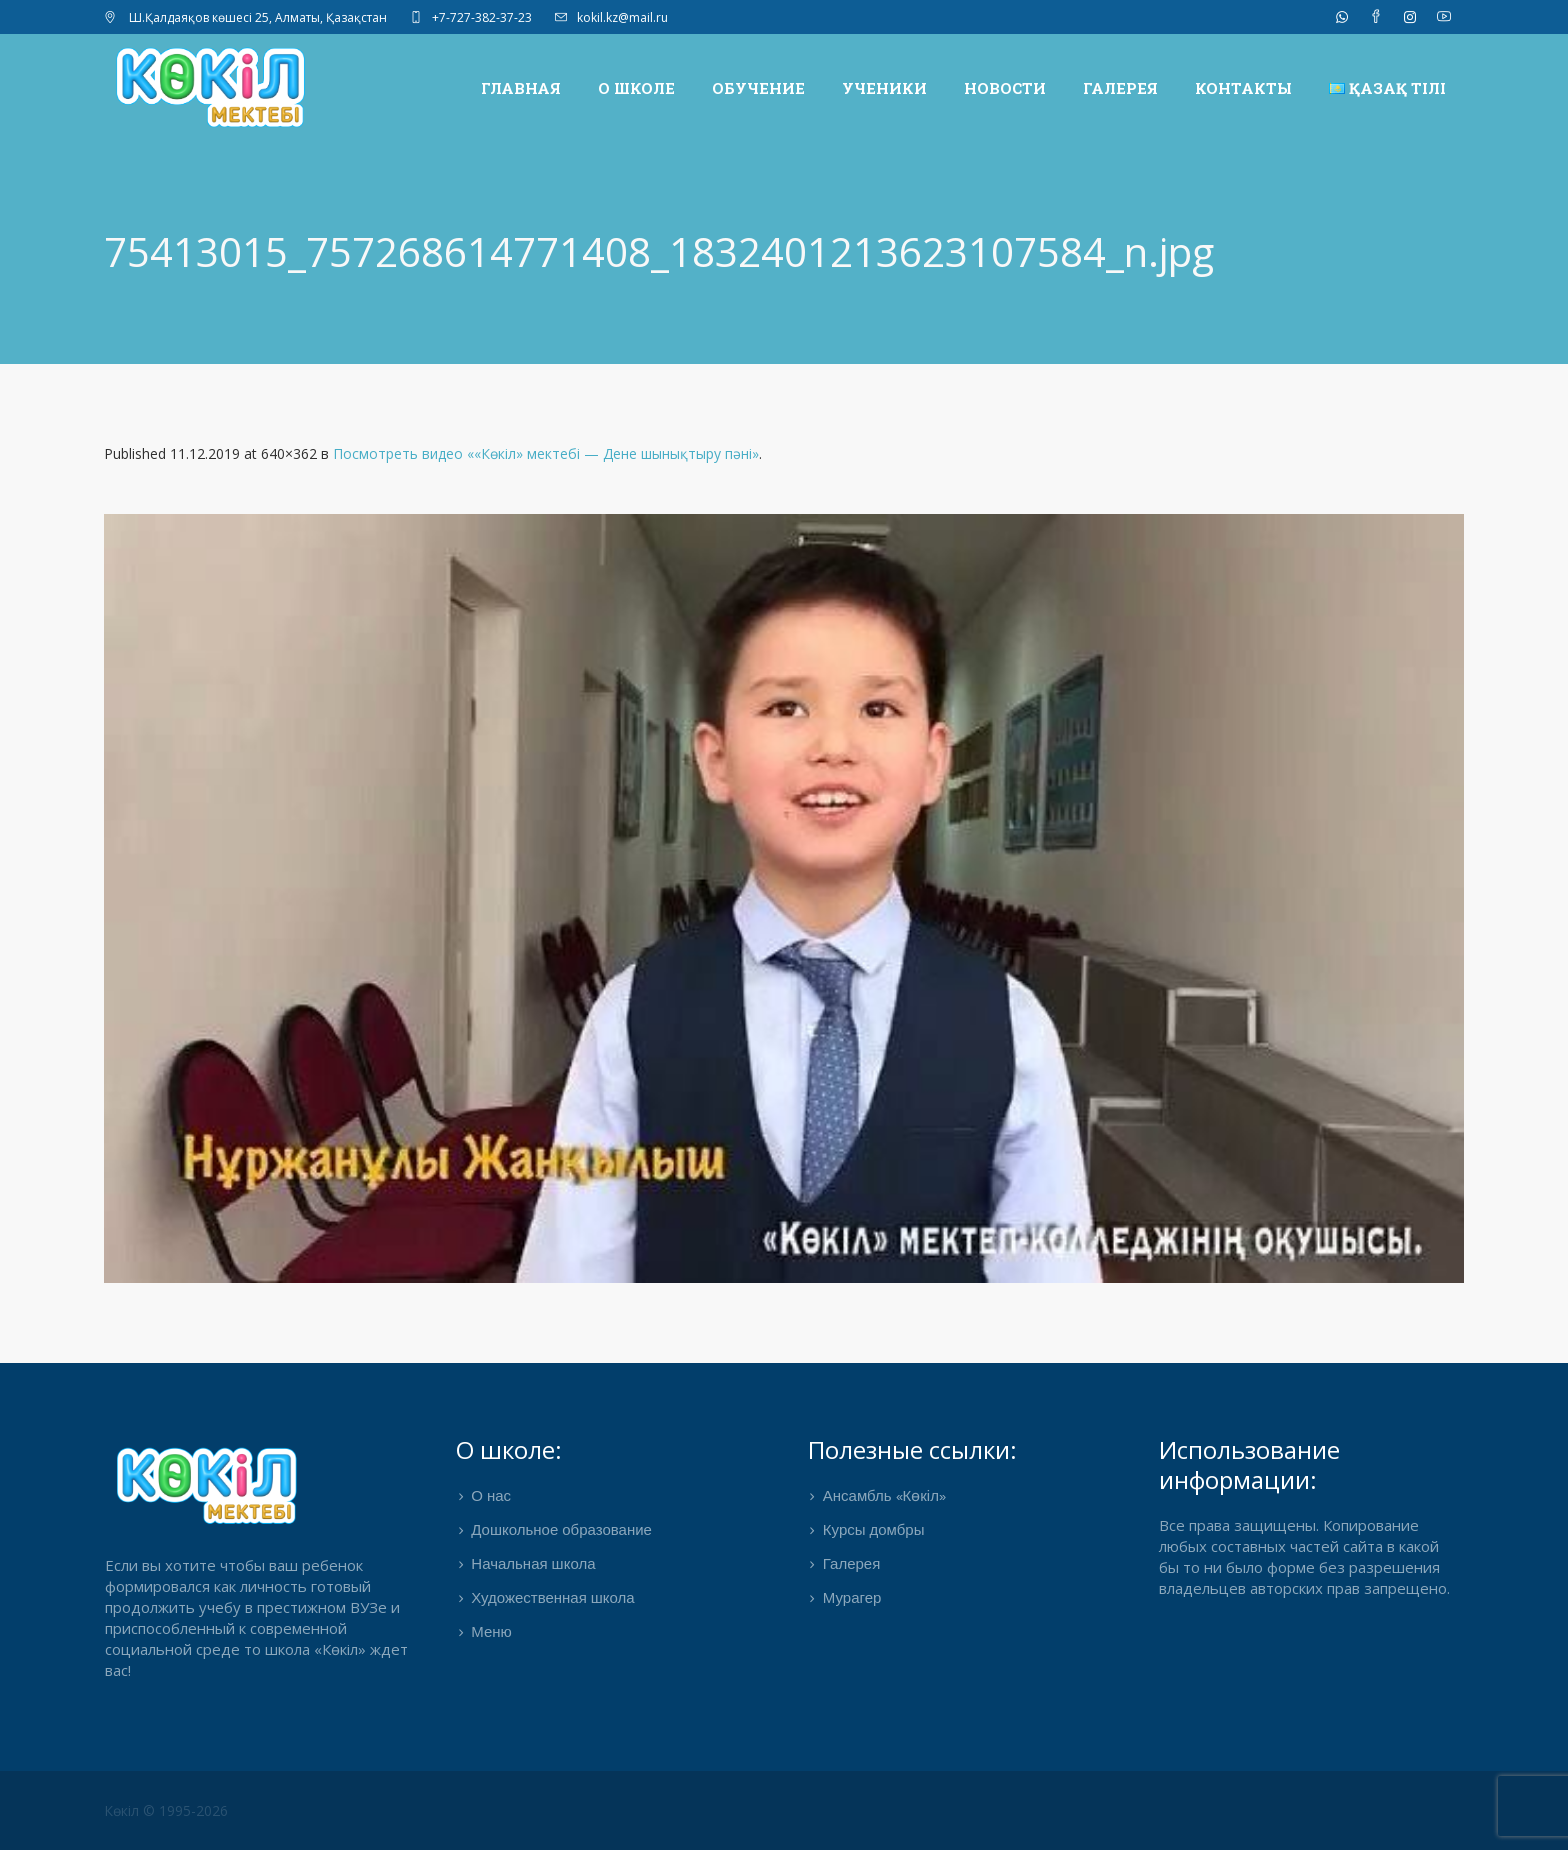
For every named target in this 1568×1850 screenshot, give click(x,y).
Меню (491, 1633)
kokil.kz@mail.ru (622, 17)
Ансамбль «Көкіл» (884, 1497)
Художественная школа (552, 1599)
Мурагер (852, 1599)
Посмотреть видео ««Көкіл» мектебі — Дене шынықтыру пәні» (546, 453)
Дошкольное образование (561, 1531)
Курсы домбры (874, 1531)
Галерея (852, 1565)
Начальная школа (533, 1565)
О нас (491, 1497)
